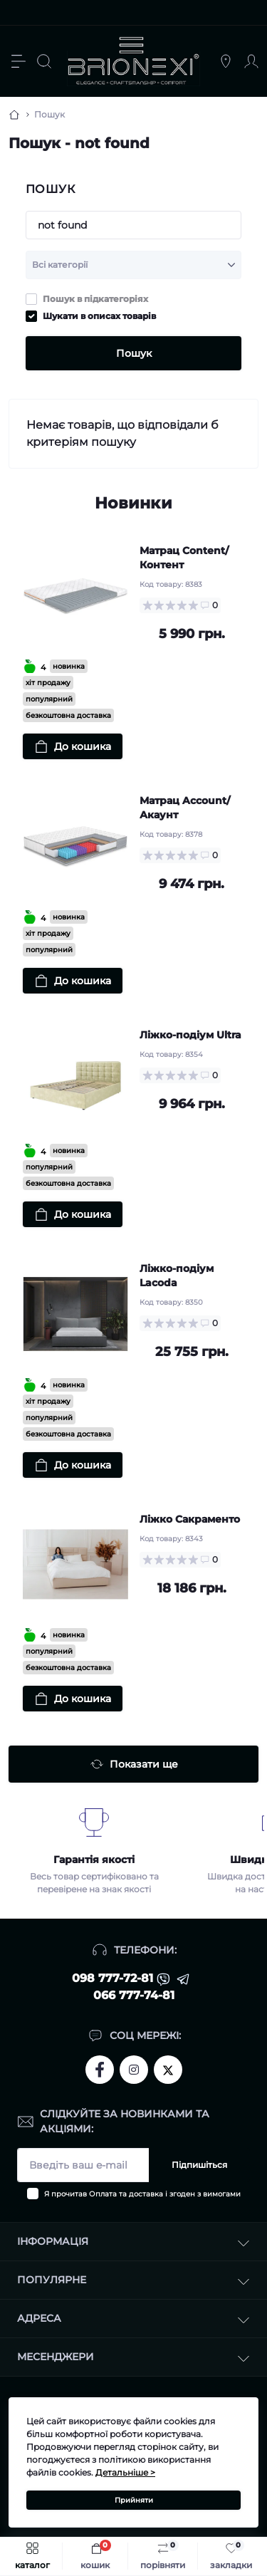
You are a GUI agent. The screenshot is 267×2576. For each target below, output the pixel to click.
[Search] (44, 61)
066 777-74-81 (133, 1995)
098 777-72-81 (112, 1978)
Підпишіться (199, 2164)
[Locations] (226, 61)
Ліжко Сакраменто (190, 1519)
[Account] (251, 61)
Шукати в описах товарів (99, 316)
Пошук (134, 353)
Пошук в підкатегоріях (95, 298)
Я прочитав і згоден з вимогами (142, 2194)
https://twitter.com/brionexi (168, 2069)
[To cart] (72, 746)
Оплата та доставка (126, 2194)
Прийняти (134, 2500)
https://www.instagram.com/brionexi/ (134, 2069)
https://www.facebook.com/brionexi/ (100, 2069)
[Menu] (18, 61)
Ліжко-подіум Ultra (190, 1034)
